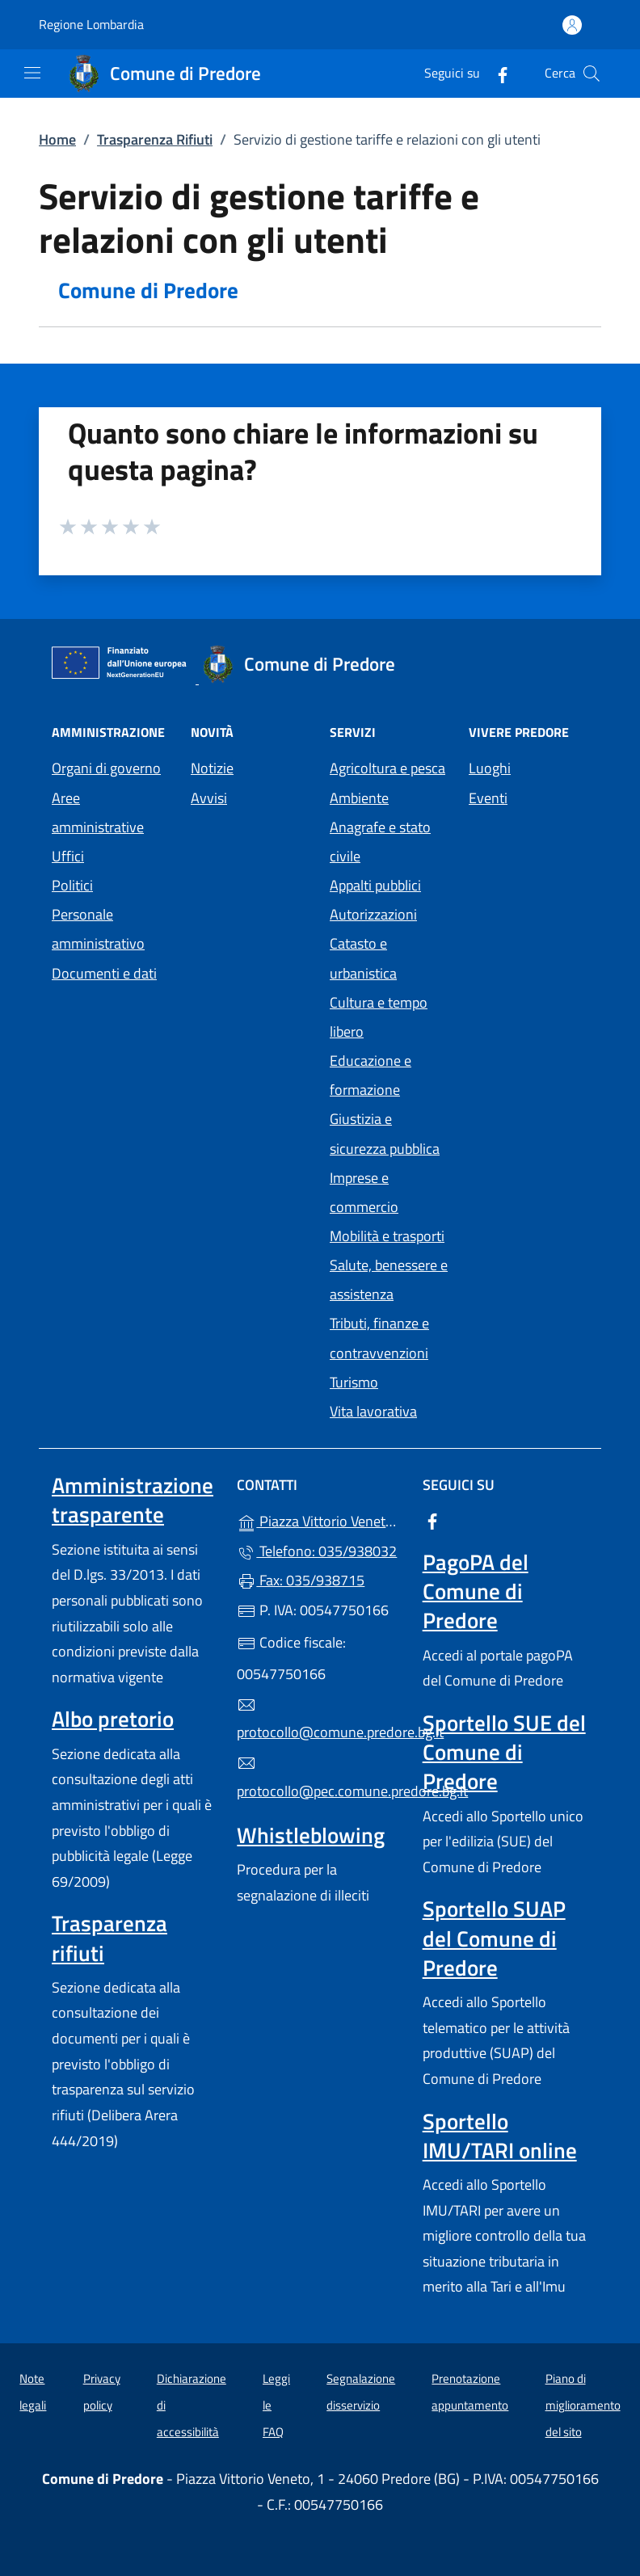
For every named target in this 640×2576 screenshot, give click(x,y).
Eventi (488, 798)
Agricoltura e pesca (387, 768)
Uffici (68, 856)
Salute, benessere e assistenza (389, 1279)
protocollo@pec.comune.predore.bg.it (319, 1777)
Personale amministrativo (98, 928)
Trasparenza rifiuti (109, 1937)
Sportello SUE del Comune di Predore (504, 1752)
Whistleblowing (311, 1835)
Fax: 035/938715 (300, 1580)
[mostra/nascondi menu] (32, 72)
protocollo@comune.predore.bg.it (319, 1719)
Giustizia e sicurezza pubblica (385, 1133)
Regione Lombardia (91, 24)
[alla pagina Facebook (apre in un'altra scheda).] (496, 73)
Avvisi (209, 798)
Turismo (354, 1382)
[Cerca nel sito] (591, 73)
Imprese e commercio (364, 1192)
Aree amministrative (98, 812)
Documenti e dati (104, 973)
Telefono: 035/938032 (317, 1551)
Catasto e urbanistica (363, 957)
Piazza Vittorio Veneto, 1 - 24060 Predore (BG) (319, 1519)
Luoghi (490, 768)
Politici (72, 885)
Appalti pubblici (375, 885)
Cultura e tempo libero (378, 1016)
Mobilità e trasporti (387, 1236)
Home (57, 139)
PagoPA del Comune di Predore (475, 1591)
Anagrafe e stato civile (380, 841)
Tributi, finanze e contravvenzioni (379, 1337)
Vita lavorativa (373, 1411)
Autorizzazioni (373, 914)
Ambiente (359, 798)
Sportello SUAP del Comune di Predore (494, 1938)
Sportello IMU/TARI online (500, 2135)
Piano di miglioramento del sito (583, 2404)
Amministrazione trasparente (132, 1499)
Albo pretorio (113, 1719)
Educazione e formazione (370, 1075)
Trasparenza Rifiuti (155, 139)
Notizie (212, 768)
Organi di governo (106, 768)
